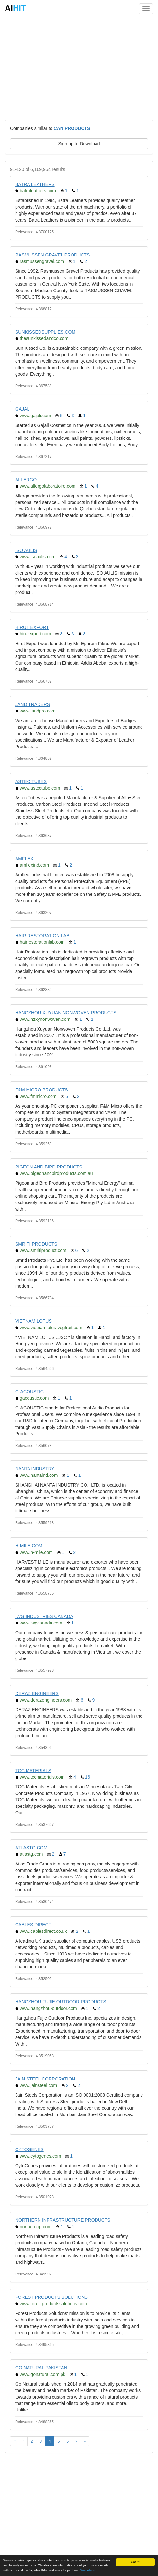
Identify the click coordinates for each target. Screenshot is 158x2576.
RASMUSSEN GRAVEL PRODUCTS (52, 254)
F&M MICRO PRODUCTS (41, 1089)
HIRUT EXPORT (32, 627)
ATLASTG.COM (31, 1847)
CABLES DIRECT (33, 1924)
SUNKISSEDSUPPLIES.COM (45, 332)
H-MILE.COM (28, 1545)
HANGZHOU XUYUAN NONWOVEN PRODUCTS (66, 1012)
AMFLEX (24, 858)
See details (87, 2570)
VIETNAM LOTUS (33, 1321)
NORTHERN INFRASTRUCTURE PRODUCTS (62, 2220)
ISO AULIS (26, 550)
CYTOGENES (29, 2149)
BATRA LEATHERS (35, 184)
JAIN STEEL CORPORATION (45, 2078)
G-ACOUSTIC (29, 1391)
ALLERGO (26, 479)
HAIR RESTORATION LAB (42, 935)
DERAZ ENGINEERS (37, 1693)
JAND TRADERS (32, 704)
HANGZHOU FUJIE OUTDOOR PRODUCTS (60, 2001)
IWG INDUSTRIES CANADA (44, 1616)
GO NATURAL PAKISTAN (41, 2367)
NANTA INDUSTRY (34, 1468)
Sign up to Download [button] (79, 143)
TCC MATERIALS (33, 1770)
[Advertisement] (79, 68)
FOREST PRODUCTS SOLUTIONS (51, 2297)
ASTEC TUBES (31, 781)
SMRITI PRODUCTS (36, 1244)
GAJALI (23, 409)
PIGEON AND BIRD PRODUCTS (48, 1166)
